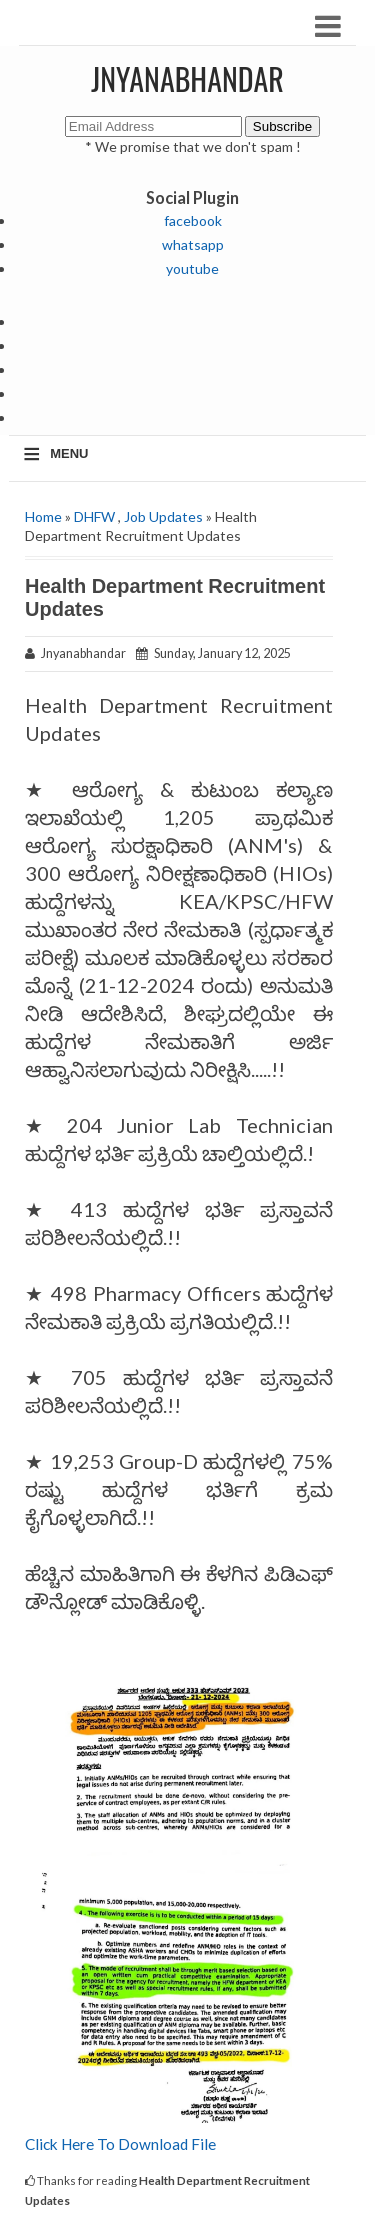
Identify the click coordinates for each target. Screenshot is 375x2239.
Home (43, 516)
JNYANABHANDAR (187, 78)
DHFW (94, 516)
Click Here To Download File (122, 2144)
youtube (192, 268)
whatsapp (193, 244)
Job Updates (163, 516)
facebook (193, 220)
